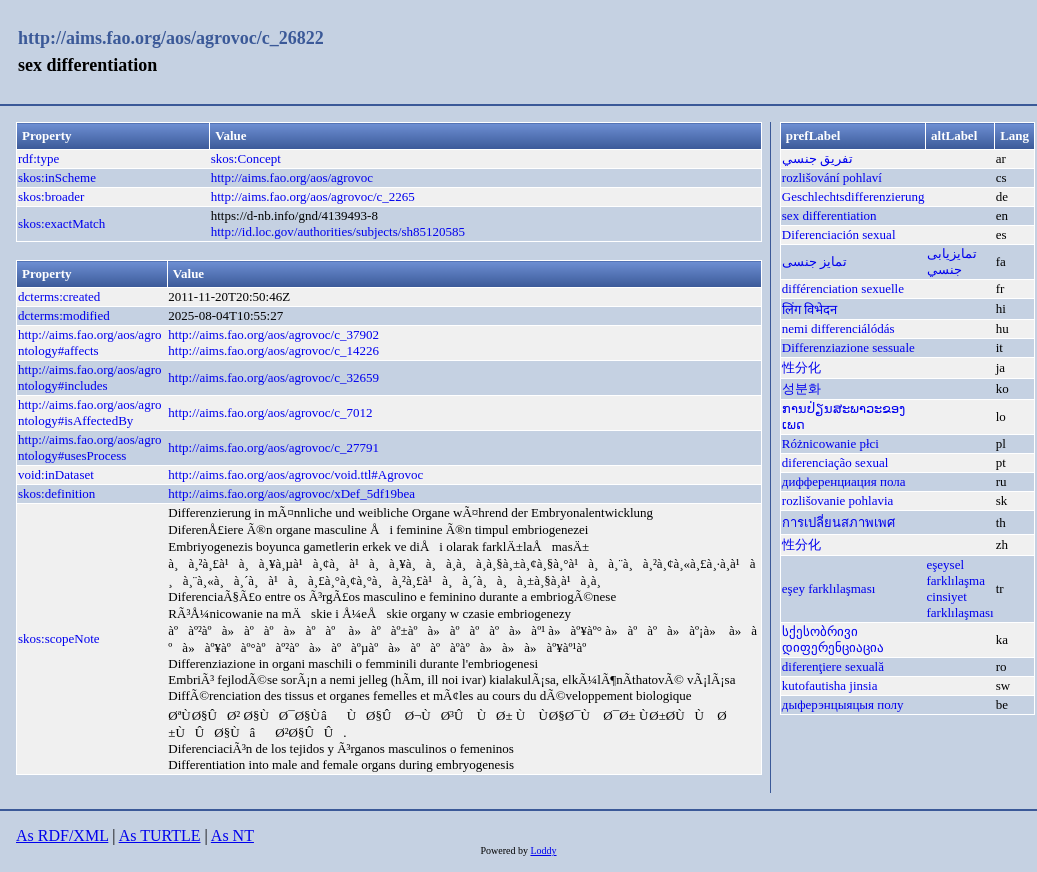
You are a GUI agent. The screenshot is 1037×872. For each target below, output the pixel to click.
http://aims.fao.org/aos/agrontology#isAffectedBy (89, 412)
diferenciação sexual (835, 462)
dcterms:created (59, 296)
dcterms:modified (64, 315)
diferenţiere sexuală (833, 666)
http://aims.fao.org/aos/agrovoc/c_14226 (273, 350)
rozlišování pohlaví (832, 177)
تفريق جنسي (817, 158)
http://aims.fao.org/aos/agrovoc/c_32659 (273, 377)
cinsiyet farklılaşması (960, 604)
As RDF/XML (62, 835)
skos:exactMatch (61, 223)
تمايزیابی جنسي (952, 261)
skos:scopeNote (59, 638)
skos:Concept (246, 158)
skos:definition (56, 493)
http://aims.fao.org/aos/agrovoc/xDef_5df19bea (291, 493)
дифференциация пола (844, 481)
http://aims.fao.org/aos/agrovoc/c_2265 (313, 196)
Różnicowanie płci (830, 443)
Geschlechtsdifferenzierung (853, 196)
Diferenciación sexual (839, 234)
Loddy (543, 850)
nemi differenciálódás (838, 328)
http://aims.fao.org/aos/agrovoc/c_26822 (171, 38)
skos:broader (51, 196)
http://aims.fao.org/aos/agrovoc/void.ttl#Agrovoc (295, 474)
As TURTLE (160, 835)
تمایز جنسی (814, 261)
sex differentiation (829, 215)
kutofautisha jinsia (830, 685)
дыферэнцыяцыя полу (843, 704)
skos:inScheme (57, 177)
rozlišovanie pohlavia (838, 500)
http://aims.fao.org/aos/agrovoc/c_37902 (273, 334)
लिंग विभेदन (809, 309)
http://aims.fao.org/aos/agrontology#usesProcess (89, 447)
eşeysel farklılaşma (956, 572)
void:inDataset (56, 474)
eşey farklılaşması (829, 588)
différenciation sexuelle (843, 288)
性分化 (801, 367)
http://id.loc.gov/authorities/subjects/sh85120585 (338, 231)
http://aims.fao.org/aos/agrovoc (292, 177)
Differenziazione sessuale (848, 347)
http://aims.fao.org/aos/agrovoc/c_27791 (273, 447)
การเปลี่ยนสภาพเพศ (838, 522)
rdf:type (38, 158)
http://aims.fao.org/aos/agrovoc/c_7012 (270, 412)
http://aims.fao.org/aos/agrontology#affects (89, 342)
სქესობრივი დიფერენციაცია (833, 639)
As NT (232, 835)
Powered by (505, 850)
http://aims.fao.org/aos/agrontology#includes (89, 377)
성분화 (801, 388)
